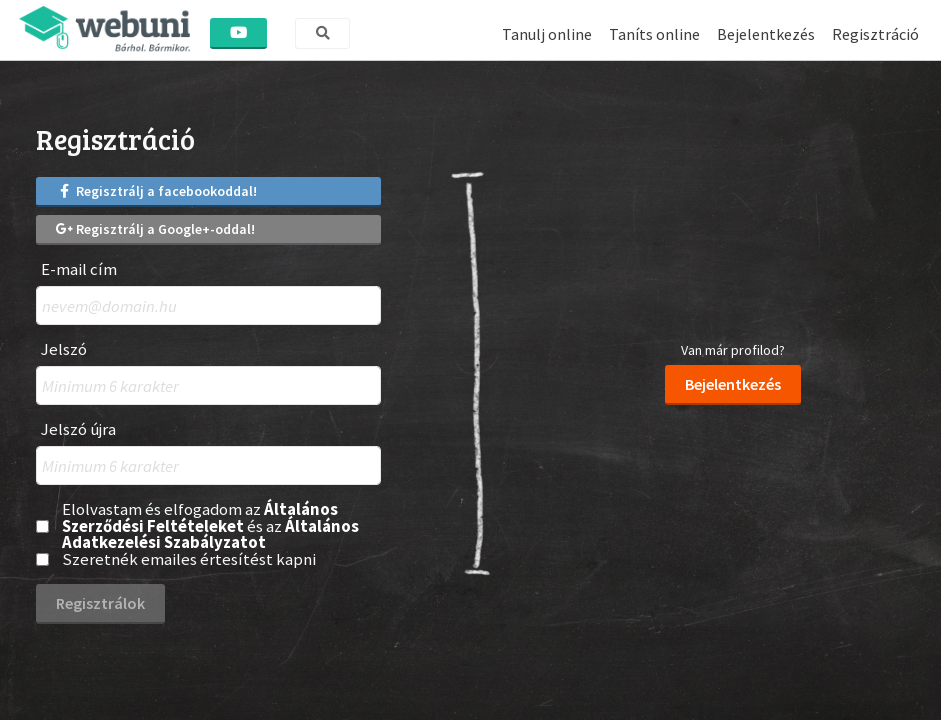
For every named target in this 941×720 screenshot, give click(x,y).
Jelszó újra (78, 429)
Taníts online (654, 34)
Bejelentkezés (766, 34)
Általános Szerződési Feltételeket (200, 517)
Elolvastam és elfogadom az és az (210, 526)
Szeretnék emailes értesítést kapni (189, 559)
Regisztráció (875, 34)
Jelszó (64, 349)
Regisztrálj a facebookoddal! (157, 191)
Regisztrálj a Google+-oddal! (156, 229)
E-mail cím (79, 269)
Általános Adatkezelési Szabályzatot (210, 534)
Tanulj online (547, 34)
